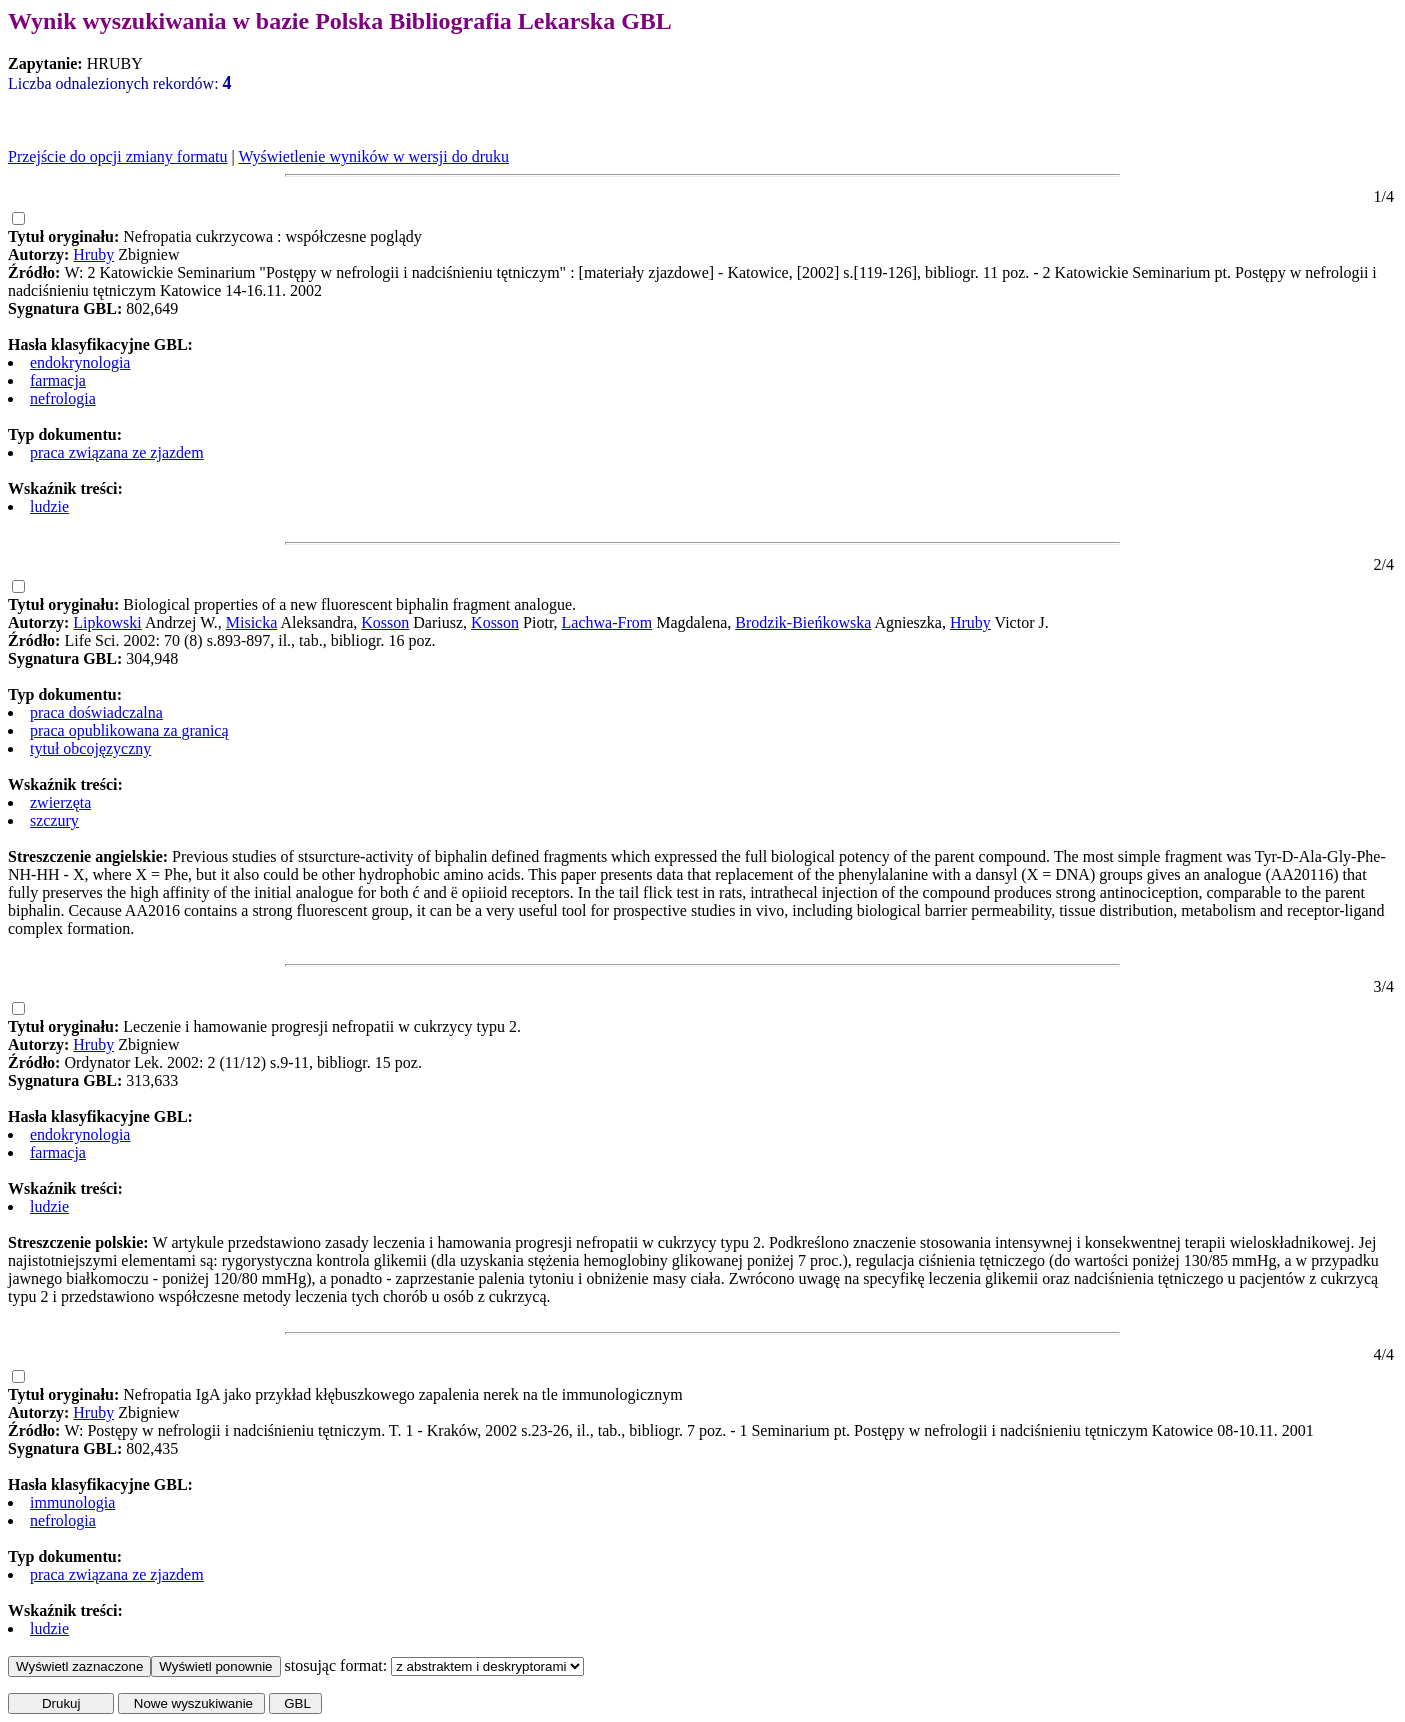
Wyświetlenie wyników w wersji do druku (373, 156)
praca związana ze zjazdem (117, 452)
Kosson (385, 622)
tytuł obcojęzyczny (90, 748)
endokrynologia (80, 362)
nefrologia (63, 398)
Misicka (252, 622)
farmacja (58, 380)
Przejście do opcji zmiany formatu (117, 156)
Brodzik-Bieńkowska (803, 622)
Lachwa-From (607, 622)
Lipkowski (107, 622)
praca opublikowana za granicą (129, 730)
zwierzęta (60, 802)
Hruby (93, 254)
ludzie (49, 506)
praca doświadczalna (96, 712)
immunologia (72, 1502)
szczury (54, 820)
